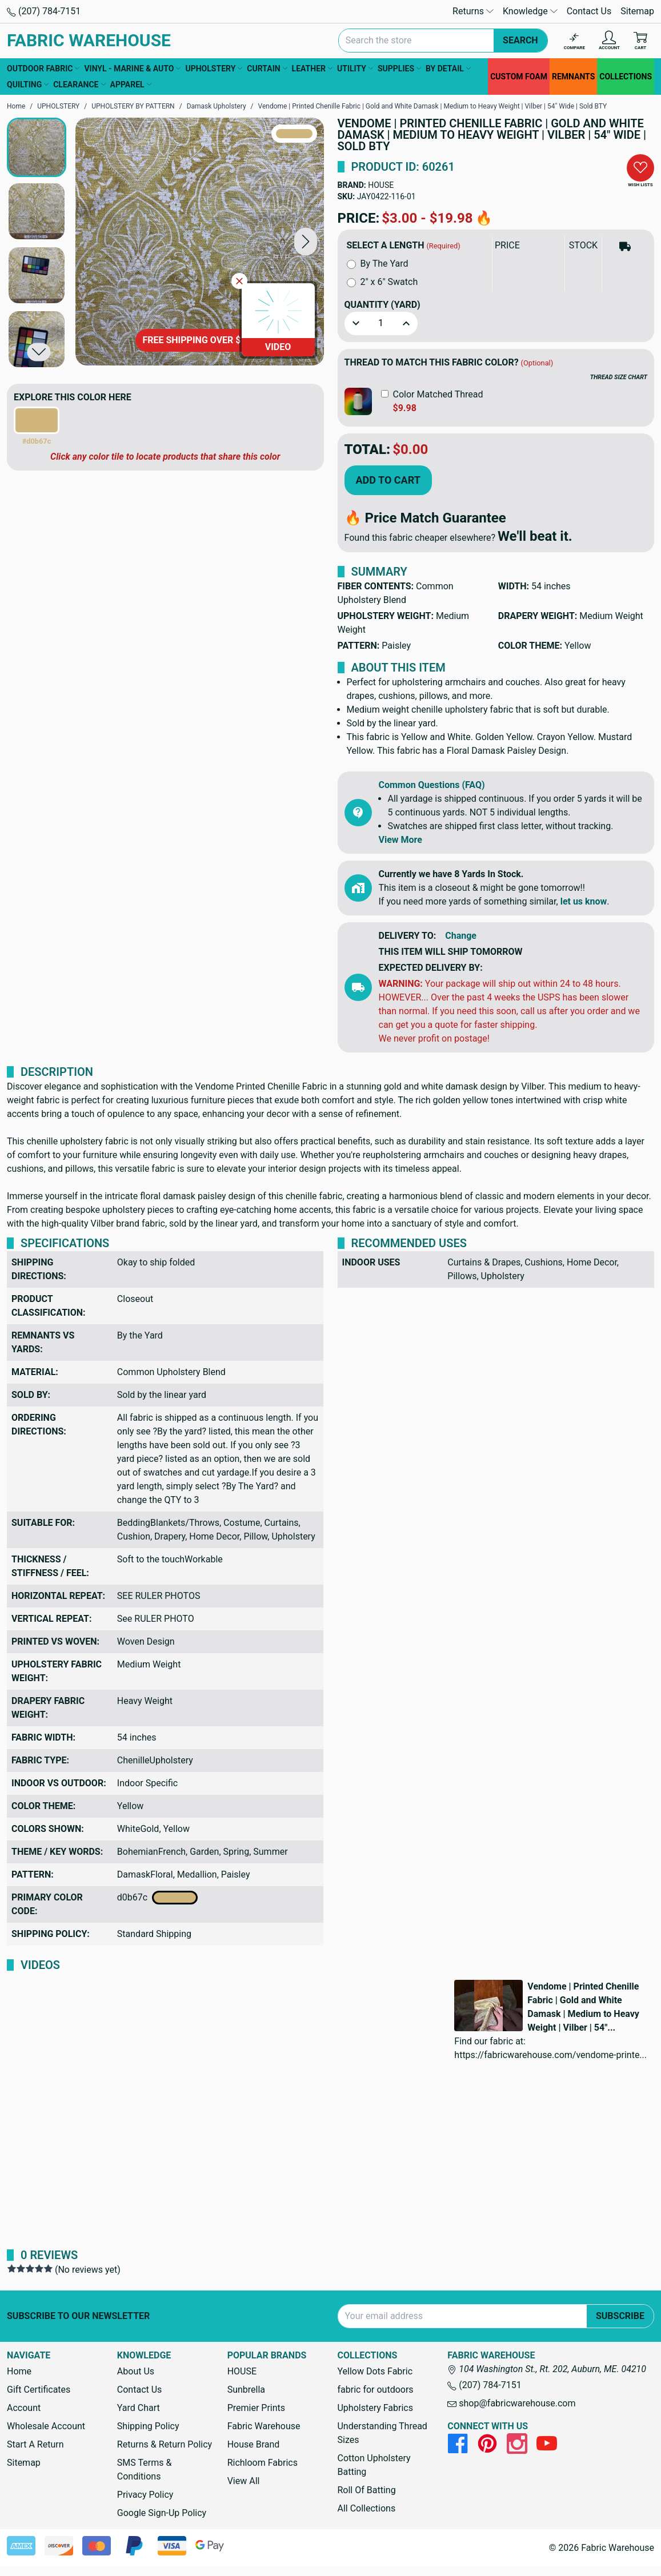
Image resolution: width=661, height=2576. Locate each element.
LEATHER (312, 68)
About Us (135, 2371)
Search (520, 40)
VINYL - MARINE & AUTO (132, 68)
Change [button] (460, 935)
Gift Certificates (38, 2389)
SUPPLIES (399, 68)
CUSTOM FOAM (518, 76)
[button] (305, 242)
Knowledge (530, 11)
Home (19, 2371)
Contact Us (589, 11)
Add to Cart (388, 480)
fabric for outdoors (375, 2389)
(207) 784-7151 (44, 11)
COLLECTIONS (625, 76)
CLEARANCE (79, 84)
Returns (473, 11)
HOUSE (381, 185)
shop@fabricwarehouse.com (511, 2403)
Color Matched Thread (438, 394)
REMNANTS (573, 76)
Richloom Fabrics (262, 2462)
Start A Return (35, 2444)
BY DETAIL (448, 68)
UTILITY (355, 68)
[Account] (609, 41)
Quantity (382, 304)
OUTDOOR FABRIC (43, 68)
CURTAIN (267, 68)
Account (24, 2407)
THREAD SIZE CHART (618, 377)
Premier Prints (256, 2407)
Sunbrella (246, 2389)
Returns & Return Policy (164, 2444)
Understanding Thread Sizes (382, 2433)
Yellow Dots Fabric (374, 2371)
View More (400, 839)
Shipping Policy (148, 2426)
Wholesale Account (46, 2426)
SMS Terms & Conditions (144, 2469)
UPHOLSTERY (213, 68)
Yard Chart (138, 2407)
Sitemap (637, 11)
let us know (583, 901)
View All (243, 2480)
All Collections (366, 2508)
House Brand (253, 2444)
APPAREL (130, 84)
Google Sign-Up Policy (161, 2512)
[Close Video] (239, 281)
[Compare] (574, 41)
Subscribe (620, 2315)
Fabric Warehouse (264, 2426)
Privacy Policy (145, 2494)
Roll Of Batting (366, 2490)
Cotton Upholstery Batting (373, 2465)
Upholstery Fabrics (374, 2407)
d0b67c (157, 1897)
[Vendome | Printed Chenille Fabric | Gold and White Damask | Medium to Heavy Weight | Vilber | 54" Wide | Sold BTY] (199, 242)
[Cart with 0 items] (640, 41)
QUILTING (28, 84)
